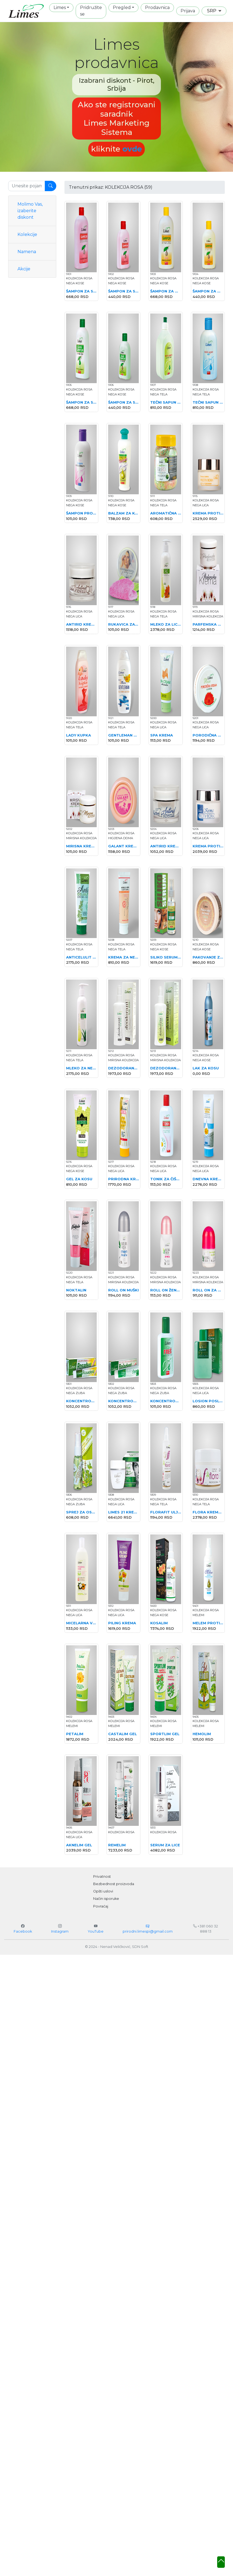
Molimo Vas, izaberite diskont (30, 211)
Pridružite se (91, 11)
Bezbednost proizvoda (113, 1884)
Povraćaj (100, 1906)
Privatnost (102, 1876)
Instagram (60, 1931)
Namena (26, 251)
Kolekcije (27, 234)
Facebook (23, 1931)
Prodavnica (157, 7)
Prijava (188, 10)
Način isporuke (106, 1899)
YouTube (96, 1931)
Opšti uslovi (103, 1891)
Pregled (122, 7)
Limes (60, 7)
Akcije (23, 268)
